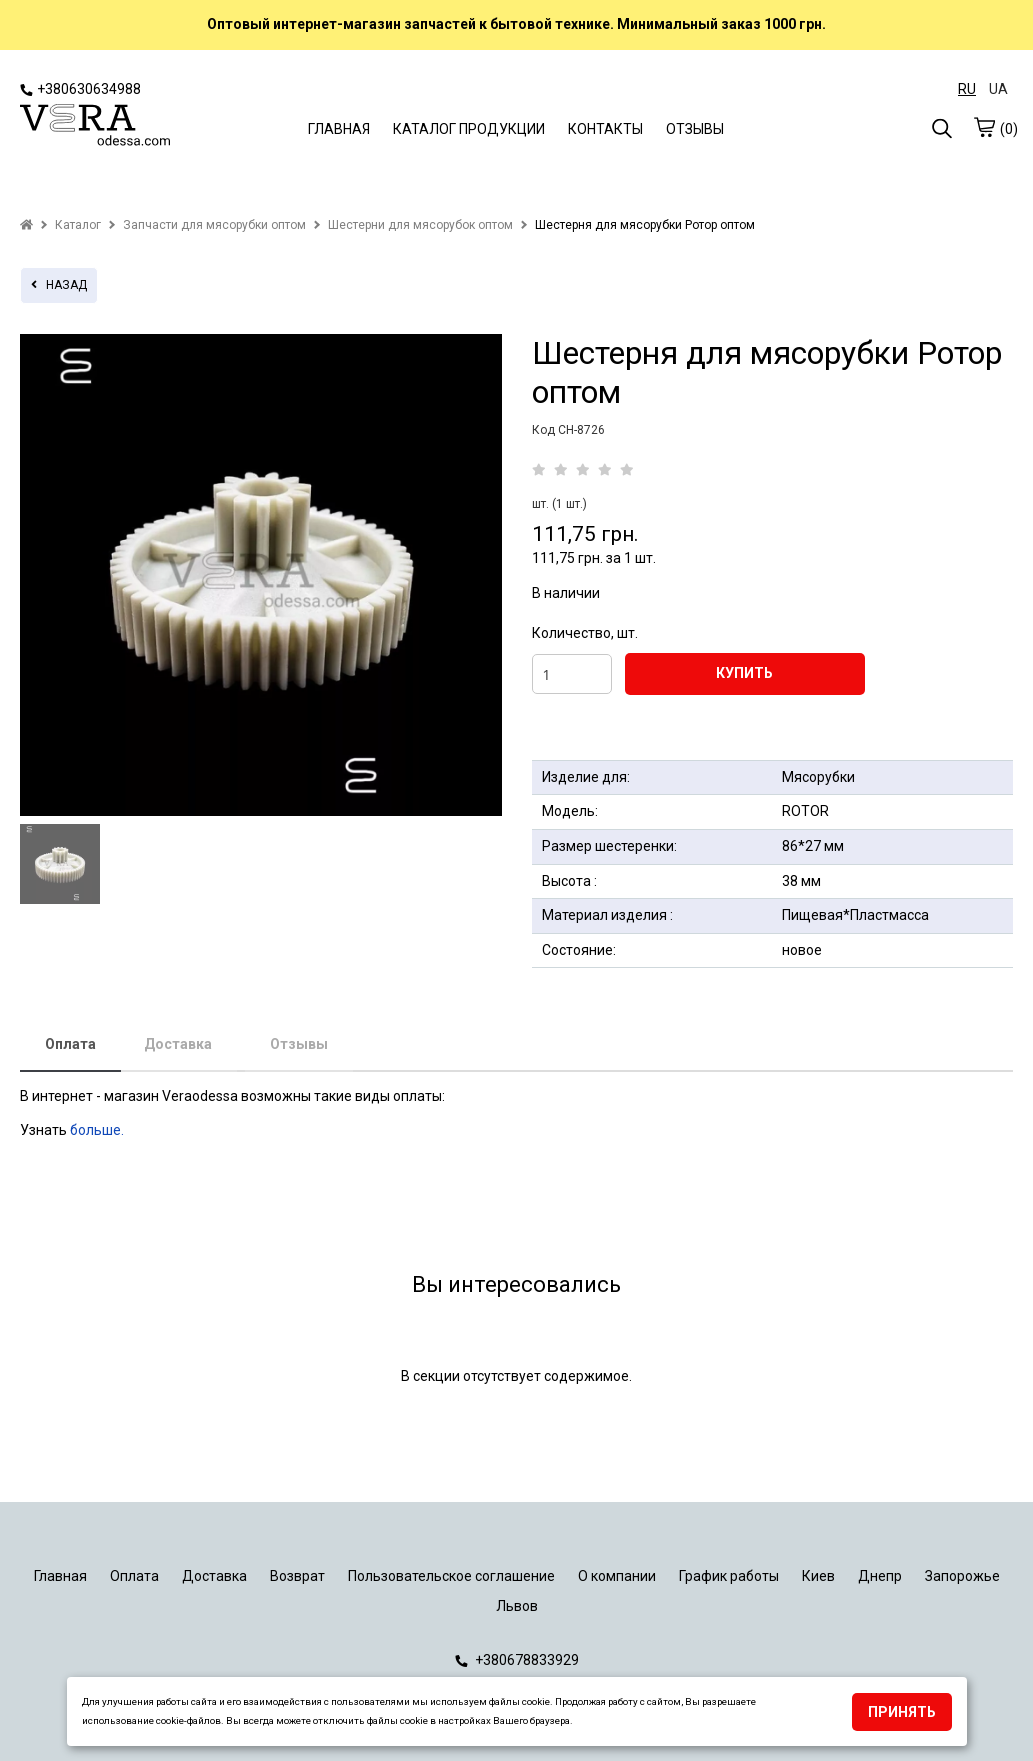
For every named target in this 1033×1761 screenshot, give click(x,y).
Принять (902, 1712)
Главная (60, 1576)
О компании (617, 1576)
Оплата (70, 1044)
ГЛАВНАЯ (339, 129)
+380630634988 (80, 89)
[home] (26, 225)
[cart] (984, 127)
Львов (517, 1606)
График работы (729, 1576)
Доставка (178, 1044)
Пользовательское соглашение (451, 1576)
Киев (818, 1576)
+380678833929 (517, 1660)
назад (59, 285)
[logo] (95, 127)
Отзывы (299, 1044)
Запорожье (962, 1576)
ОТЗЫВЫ (695, 129)
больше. (98, 1130)
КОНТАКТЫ (605, 129)
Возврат (297, 1576)
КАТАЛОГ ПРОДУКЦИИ (469, 129)
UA (998, 89)
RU (967, 89)
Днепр (880, 1576)
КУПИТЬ (744, 673)
